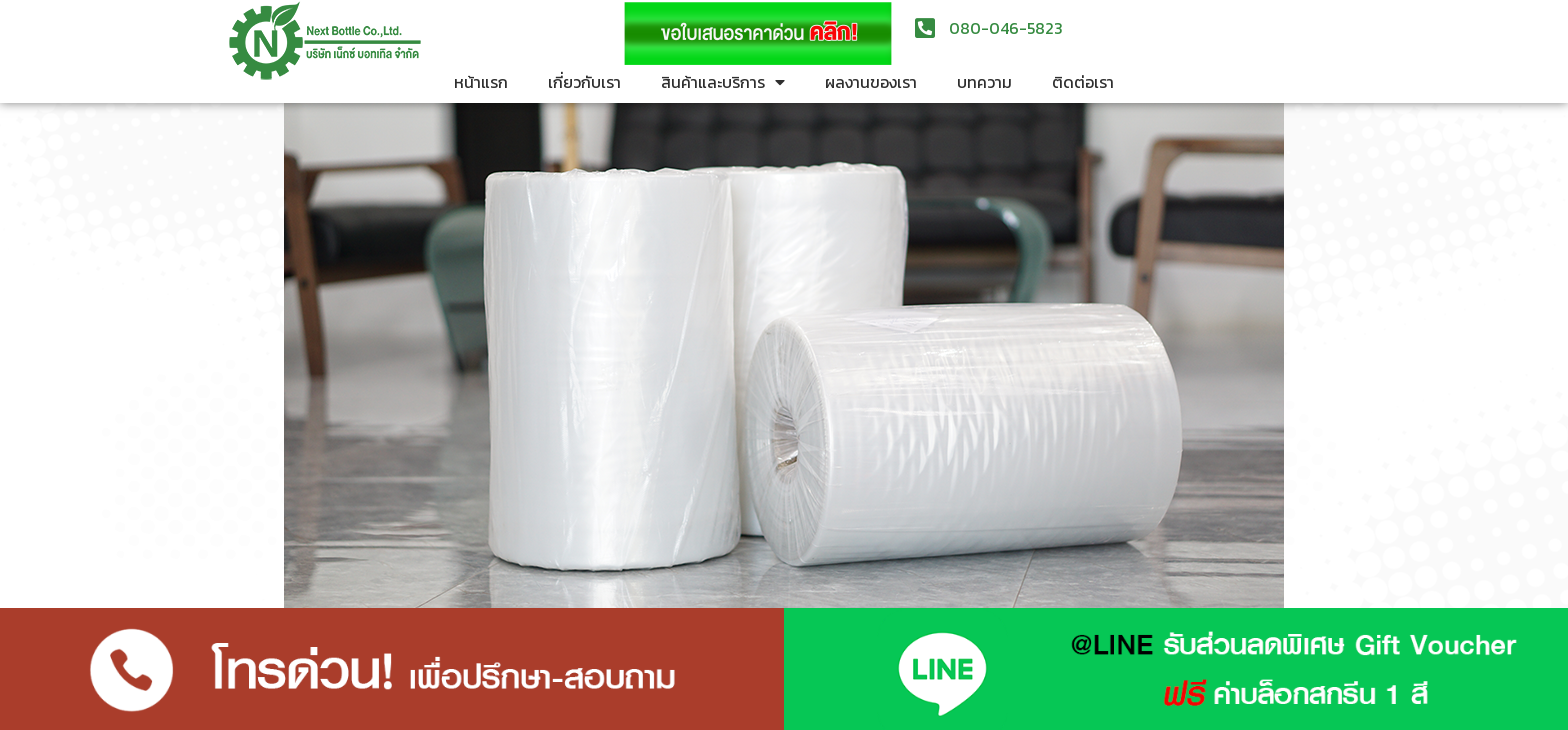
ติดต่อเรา (1083, 82)
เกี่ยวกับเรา (584, 82)
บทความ (984, 82)
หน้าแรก (481, 82)
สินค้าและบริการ (723, 82)
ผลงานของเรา (871, 82)
